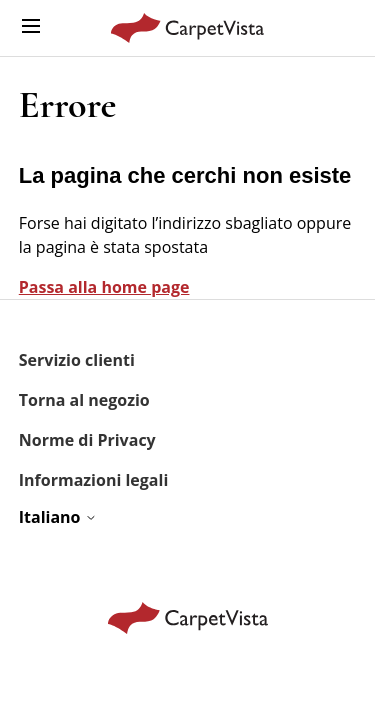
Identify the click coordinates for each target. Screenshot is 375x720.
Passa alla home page (104, 287)
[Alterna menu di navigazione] (31, 27)
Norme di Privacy (87, 440)
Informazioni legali (94, 480)
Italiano (58, 517)
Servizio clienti (77, 360)
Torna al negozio (84, 400)
